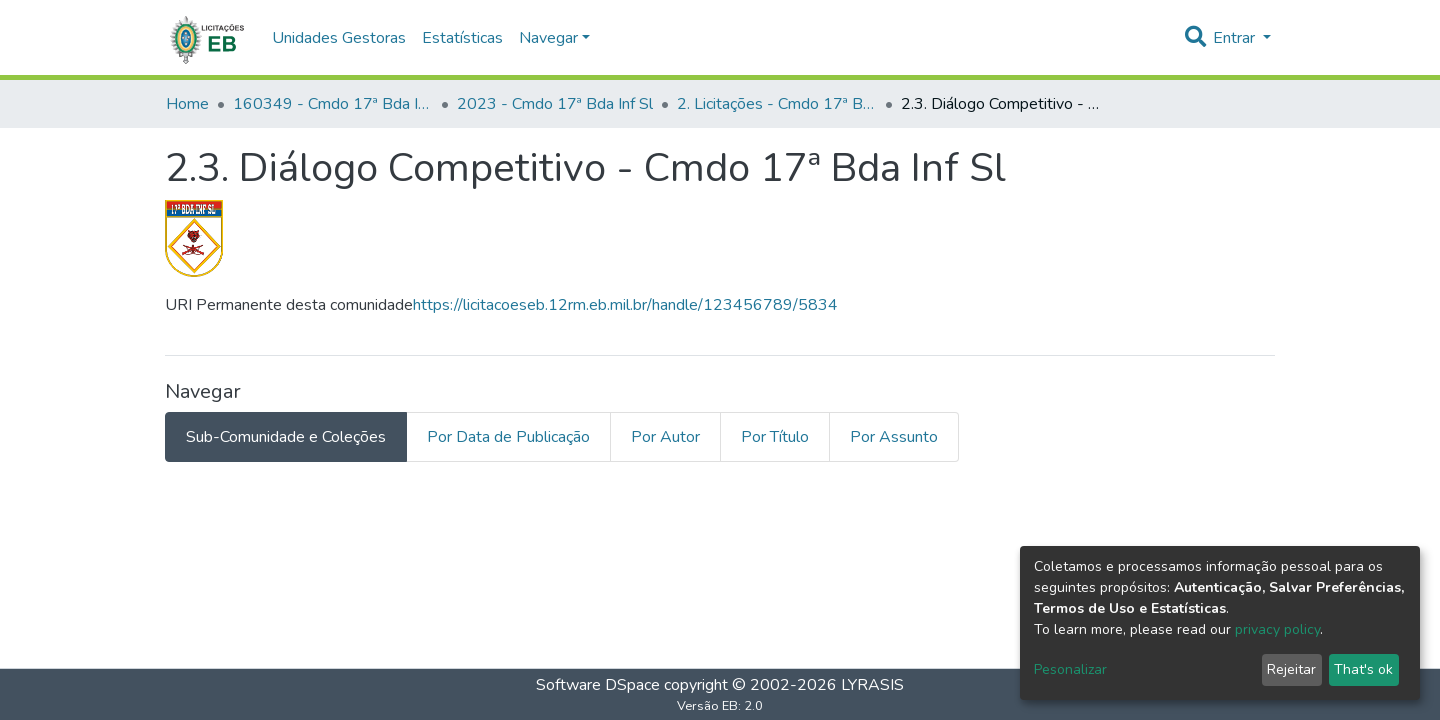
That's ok (1363, 669)
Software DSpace (598, 685)
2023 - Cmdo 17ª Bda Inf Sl (555, 104)
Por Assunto (894, 437)
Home (187, 104)
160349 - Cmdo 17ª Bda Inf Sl (333, 104)
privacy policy (1277, 629)
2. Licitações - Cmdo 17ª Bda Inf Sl (777, 104)
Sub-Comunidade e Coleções (286, 437)
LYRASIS (872, 685)
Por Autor (665, 437)
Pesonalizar (1070, 669)
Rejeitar (1291, 669)
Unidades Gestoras (339, 38)
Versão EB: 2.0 (720, 706)
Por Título (775, 437)
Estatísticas (462, 38)
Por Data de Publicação (508, 437)
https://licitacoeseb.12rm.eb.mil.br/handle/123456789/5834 (625, 305)
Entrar (1236, 38)
